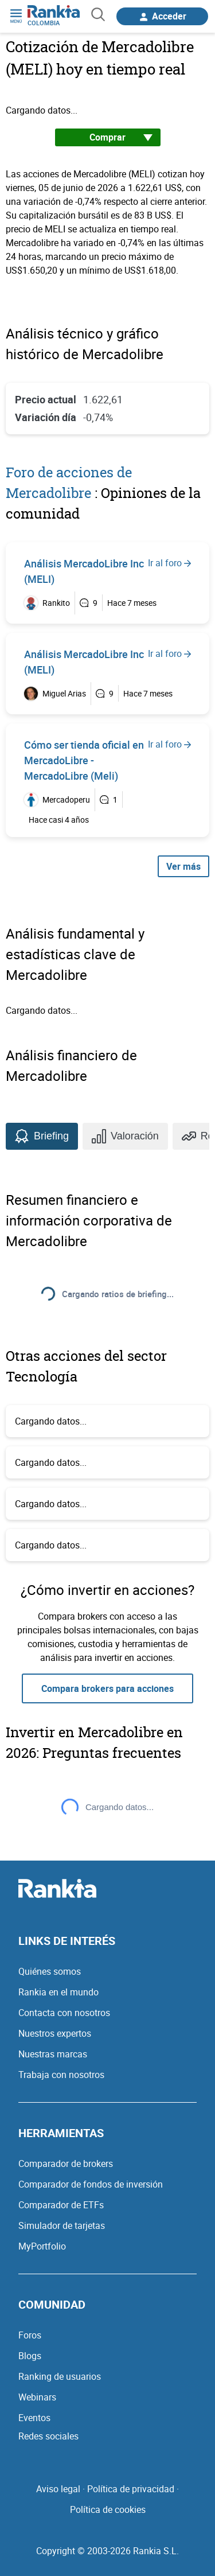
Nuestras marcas (52, 2054)
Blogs (29, 2355)
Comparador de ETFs (61, 2204)
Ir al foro (169, 563)
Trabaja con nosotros (61, 2074)
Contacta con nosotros (64, 2012)
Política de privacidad (130, 2488)
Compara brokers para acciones (107, 1688)
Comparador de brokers (65, 2163)
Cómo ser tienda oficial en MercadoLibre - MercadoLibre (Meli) (84, 760)
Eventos (34, 2417)
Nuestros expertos (54, 2033)
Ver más (183, 866)
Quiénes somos (49, 1971)
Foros (29, 2335)
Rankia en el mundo (58, 1992)
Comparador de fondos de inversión (90, 2184)
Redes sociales (48, 2436)
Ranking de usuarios (59, 2376)
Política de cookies (108, 2509)
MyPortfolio (42, 2246)
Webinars (37, 2397)
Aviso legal (58, 2488)
